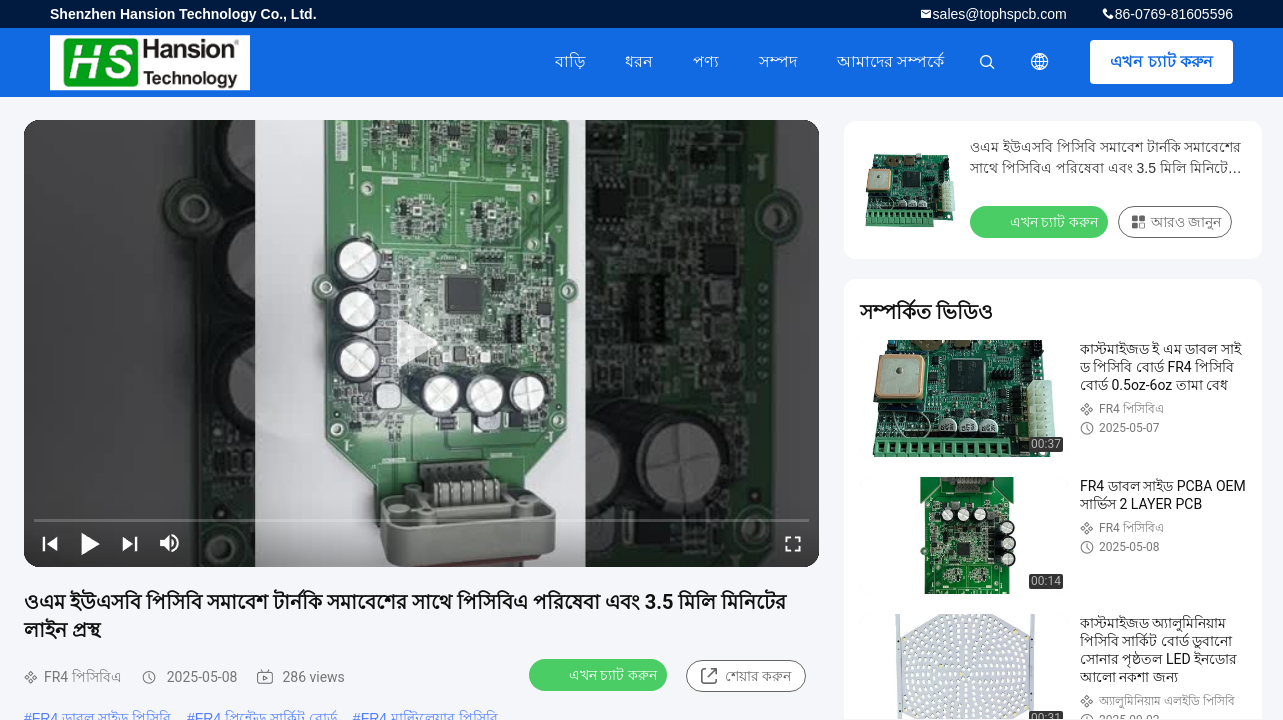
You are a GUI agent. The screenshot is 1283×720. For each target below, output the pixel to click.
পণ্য (706, 61)
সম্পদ (778, 61)
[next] (130, 543)
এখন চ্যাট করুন (1161, 61)
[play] (422, 344)
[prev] (50, 543)
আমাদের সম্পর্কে (890, 61)
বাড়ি (570, 61)
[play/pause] (90, 543)
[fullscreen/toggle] (793, 543)
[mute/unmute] (170, 543)
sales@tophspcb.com (1000, 14)
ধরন (639, 61)
